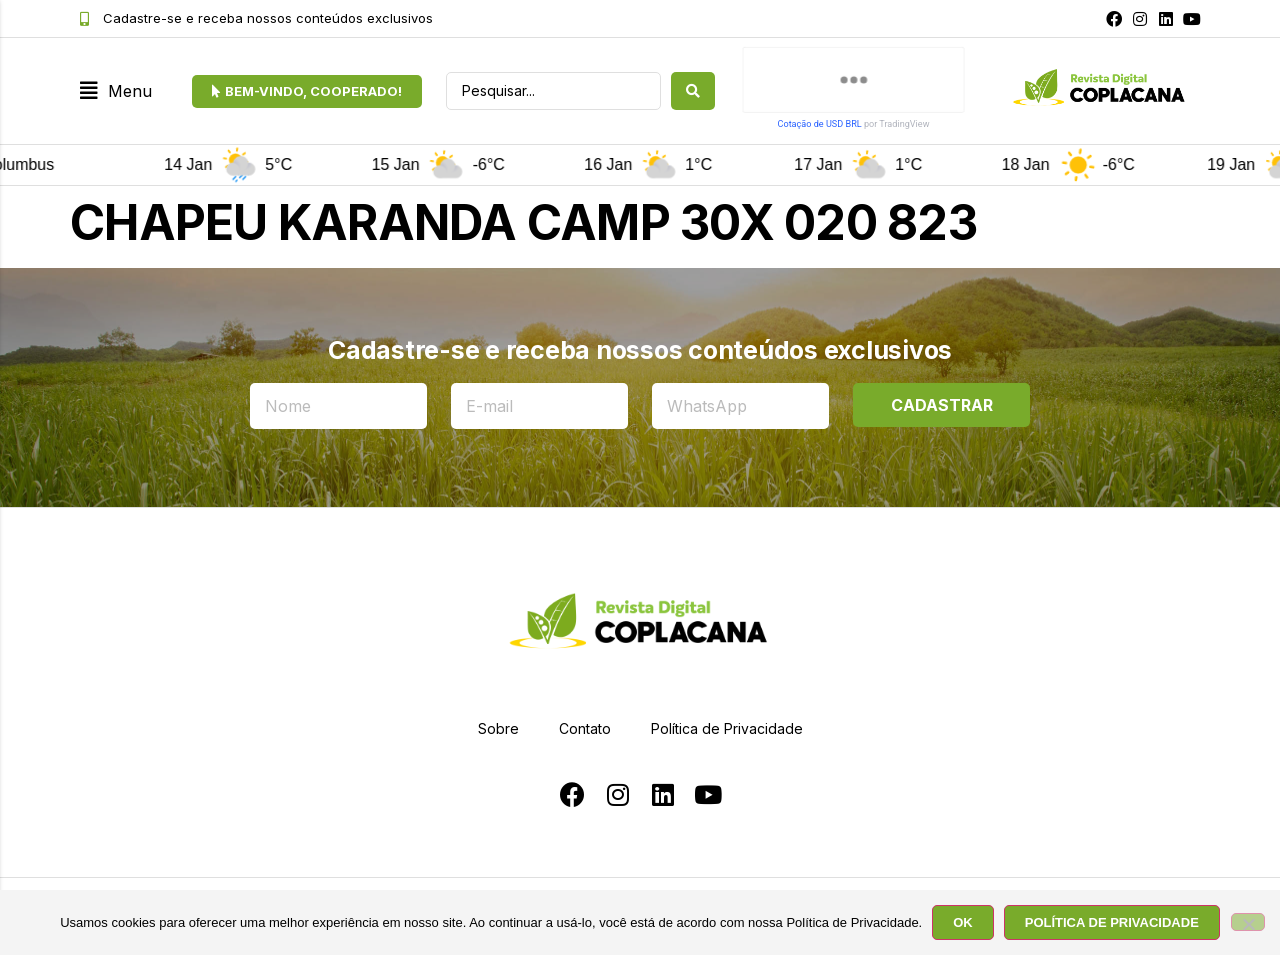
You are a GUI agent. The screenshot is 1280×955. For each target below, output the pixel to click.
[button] (116, 91)
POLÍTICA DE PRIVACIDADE (1112, 922)
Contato (585, 728)
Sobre (498, 728)
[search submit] (693, 91)
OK (963, 922)
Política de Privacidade (727, 728)
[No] (1248, 922)
